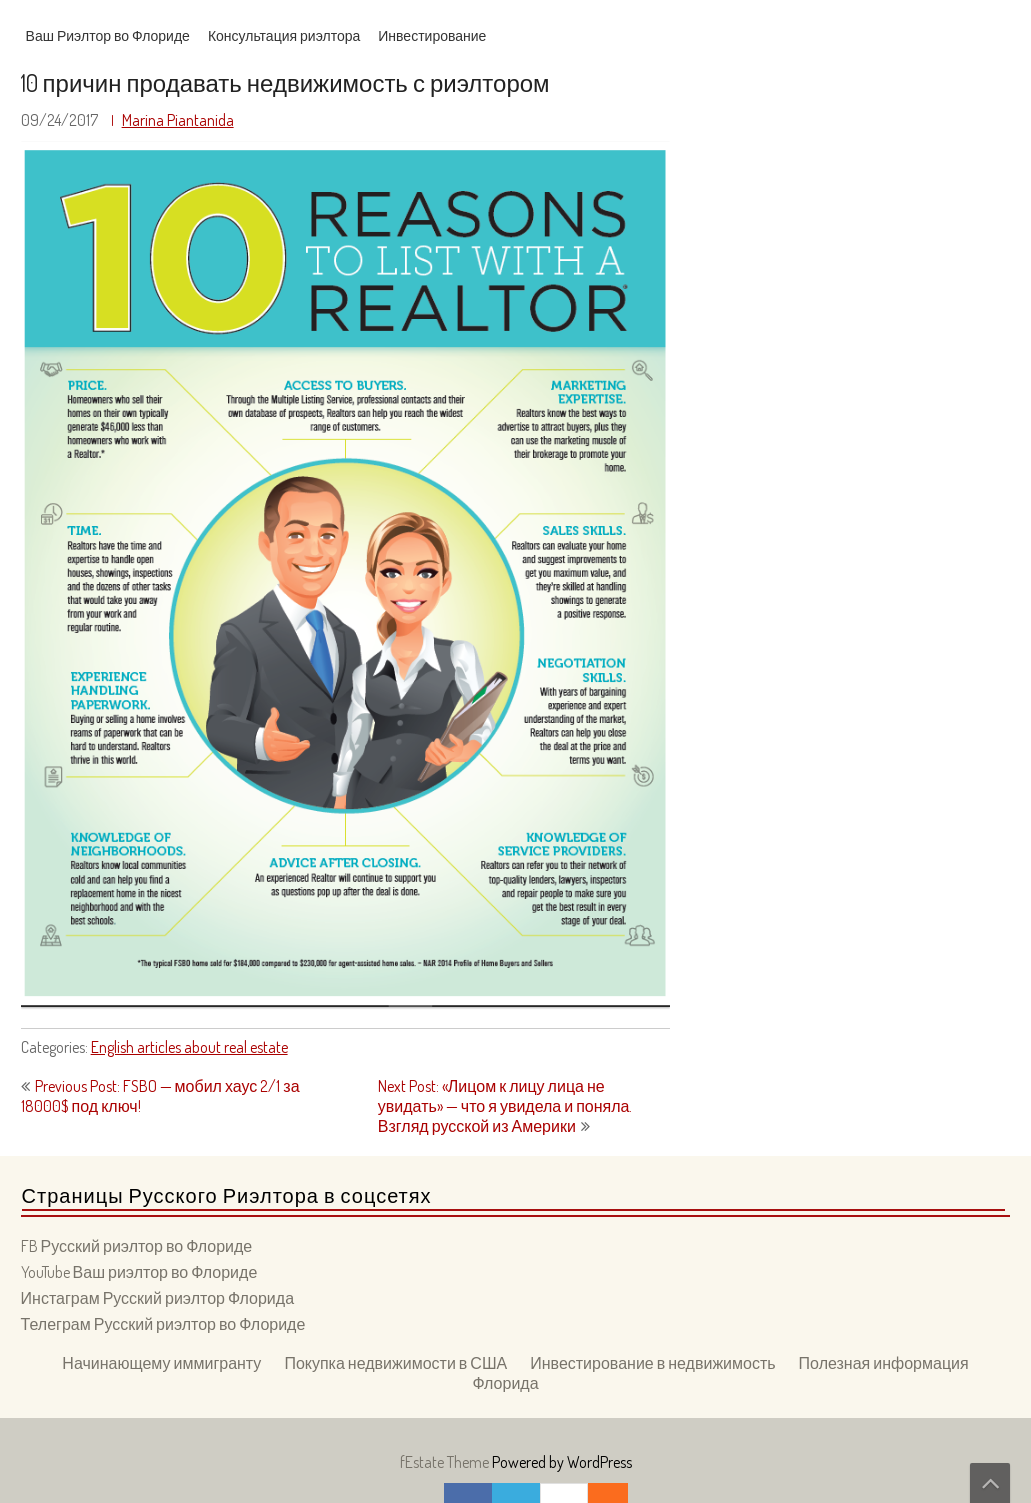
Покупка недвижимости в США (395, 1363)
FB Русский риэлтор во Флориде (137, 1246)
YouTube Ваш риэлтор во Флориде (139, 1272)
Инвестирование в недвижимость (652, 1363)
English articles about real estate (189, 1047)
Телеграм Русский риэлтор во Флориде (163, 1324)
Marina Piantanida (178, 120)
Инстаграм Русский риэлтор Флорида (157, 1298)
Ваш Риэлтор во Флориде (108, 35)
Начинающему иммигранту (161, 1363)
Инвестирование (432, 35)
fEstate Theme (446, 1462)
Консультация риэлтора (284, 35)
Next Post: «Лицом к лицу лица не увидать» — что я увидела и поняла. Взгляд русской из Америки (505, 1106)
